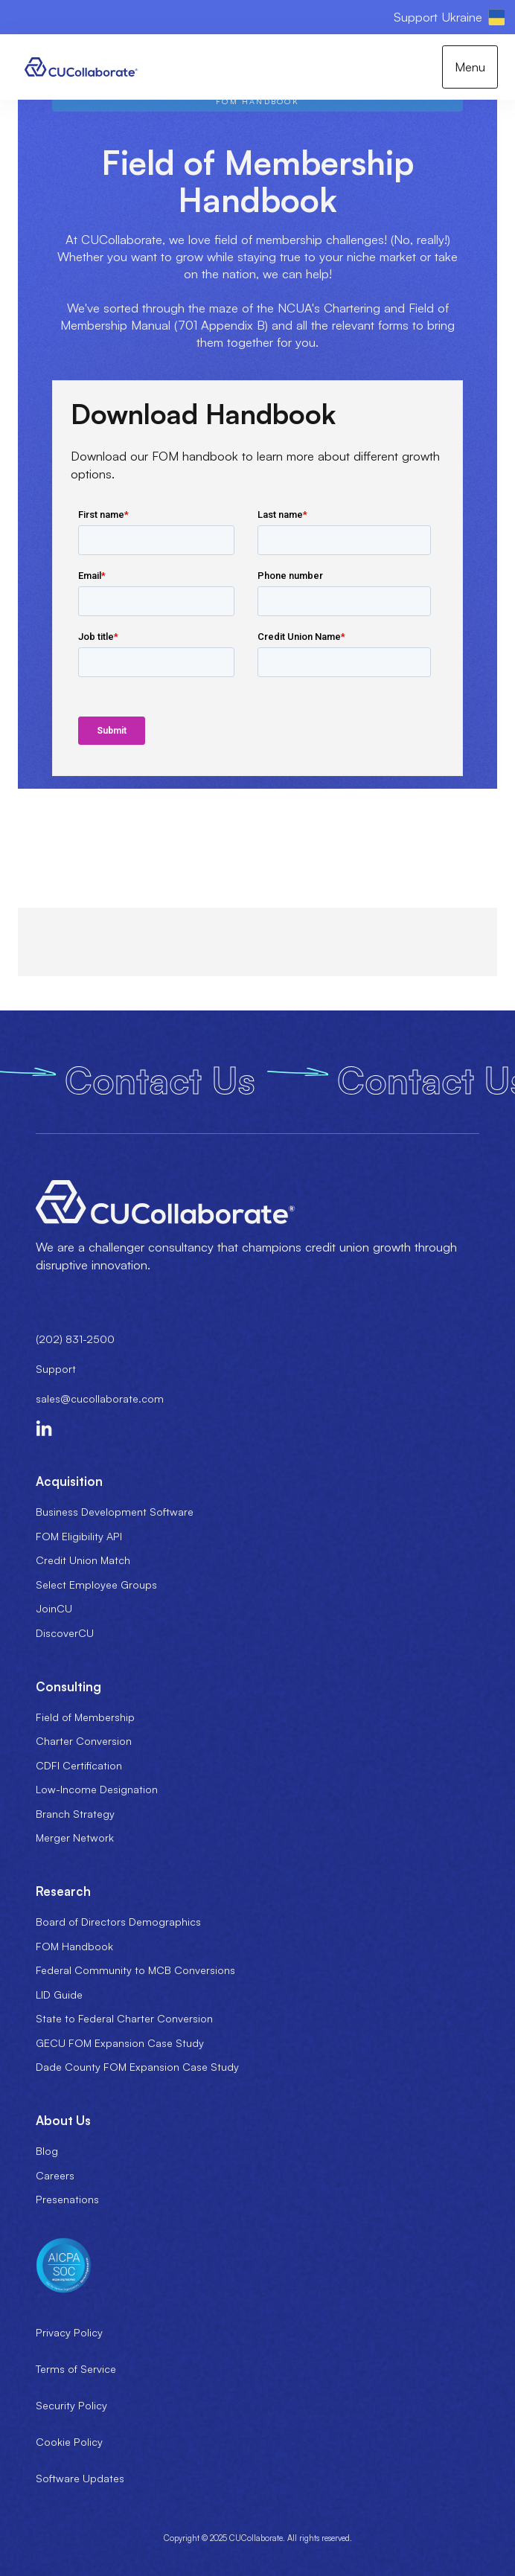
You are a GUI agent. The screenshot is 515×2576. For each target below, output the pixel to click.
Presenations (67, 2199)
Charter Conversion (84, 1740)
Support (56, 1368)
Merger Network (75, 1837)
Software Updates (80, 2478)
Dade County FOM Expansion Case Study (137, 2066)
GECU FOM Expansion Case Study (120, 2043)
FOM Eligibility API (79, 1536)
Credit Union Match (83, 1560)
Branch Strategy (75, 1813)
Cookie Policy (69, 2441)
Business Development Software (114, 1511)
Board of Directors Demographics (118, 1921)
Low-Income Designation (97, 1789)
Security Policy (71, 2405)
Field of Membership (85, 1717)
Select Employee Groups (96, 1584)
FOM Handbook (74, 1946)
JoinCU (54, 1608)
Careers (55, 2175)
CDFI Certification (79, 1765)
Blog (47, 2150)
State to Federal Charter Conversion (124, 2018)
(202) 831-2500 (75, 1339)
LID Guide (59, 1994)
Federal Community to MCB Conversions (135, 1970)
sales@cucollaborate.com (100, 1398)
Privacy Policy (69, 2332)
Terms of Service (76, 2368)
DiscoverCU (65, 1633)
